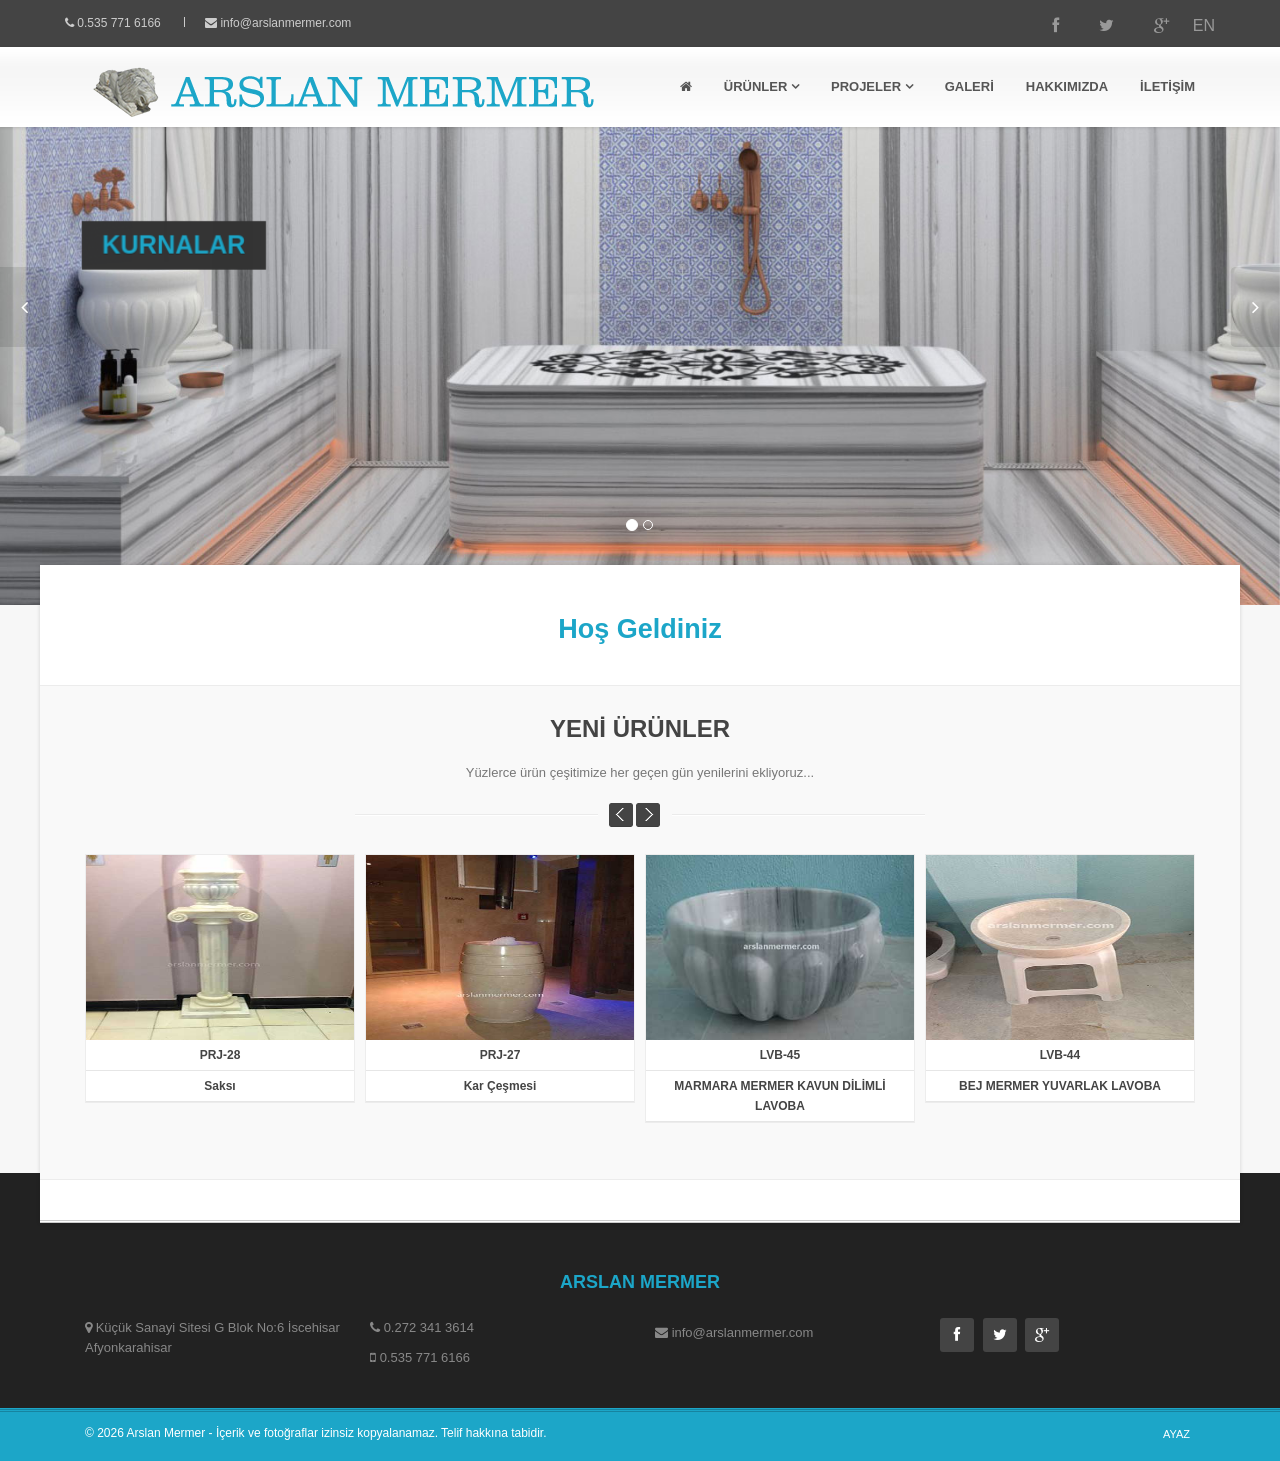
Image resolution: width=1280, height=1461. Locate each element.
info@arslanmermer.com (304, 23)
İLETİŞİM (1167, 86)
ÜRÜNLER (761, 86)
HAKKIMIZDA (1067, 86)
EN (1185, 25)
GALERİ (969, 86)
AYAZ (1176, 1434)
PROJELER (872, 86)
